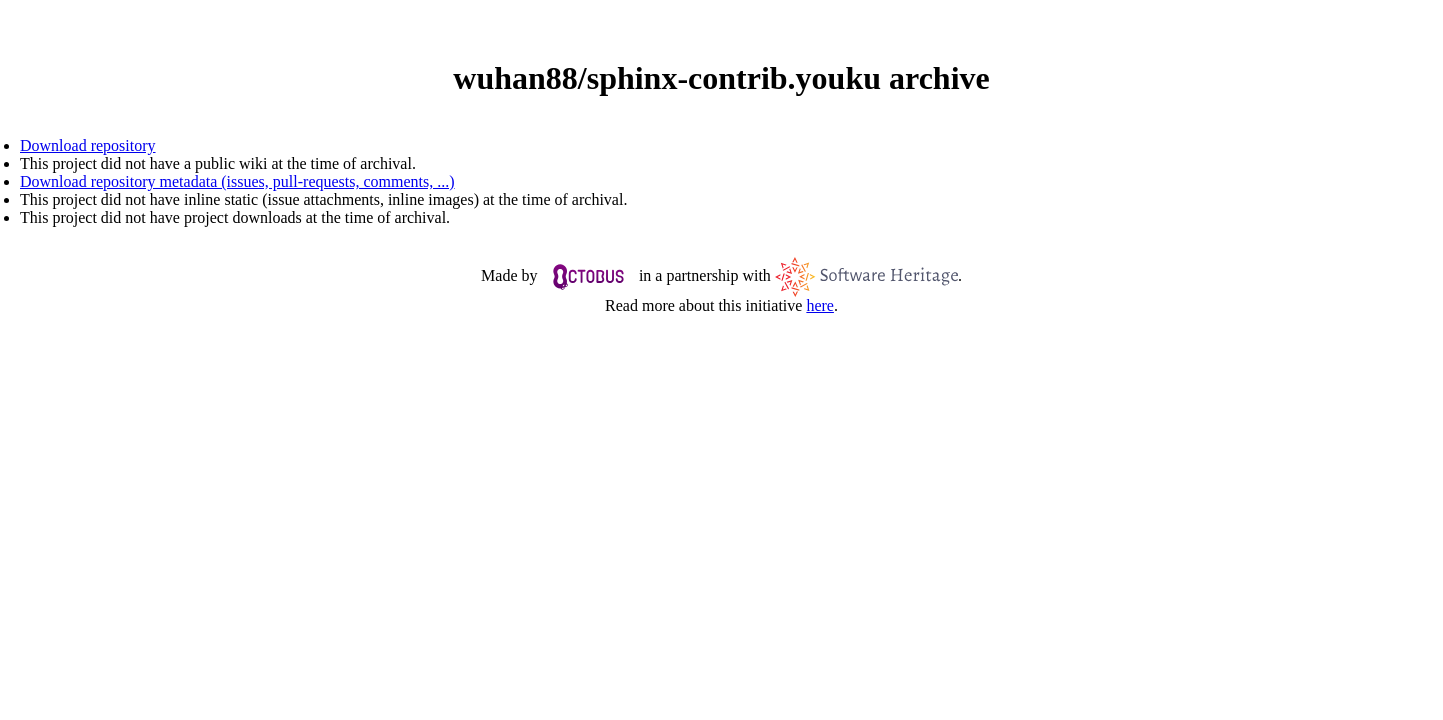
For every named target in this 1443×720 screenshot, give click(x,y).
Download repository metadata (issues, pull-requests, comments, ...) (237, 181)
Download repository (88, 145)
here (820, 305)
